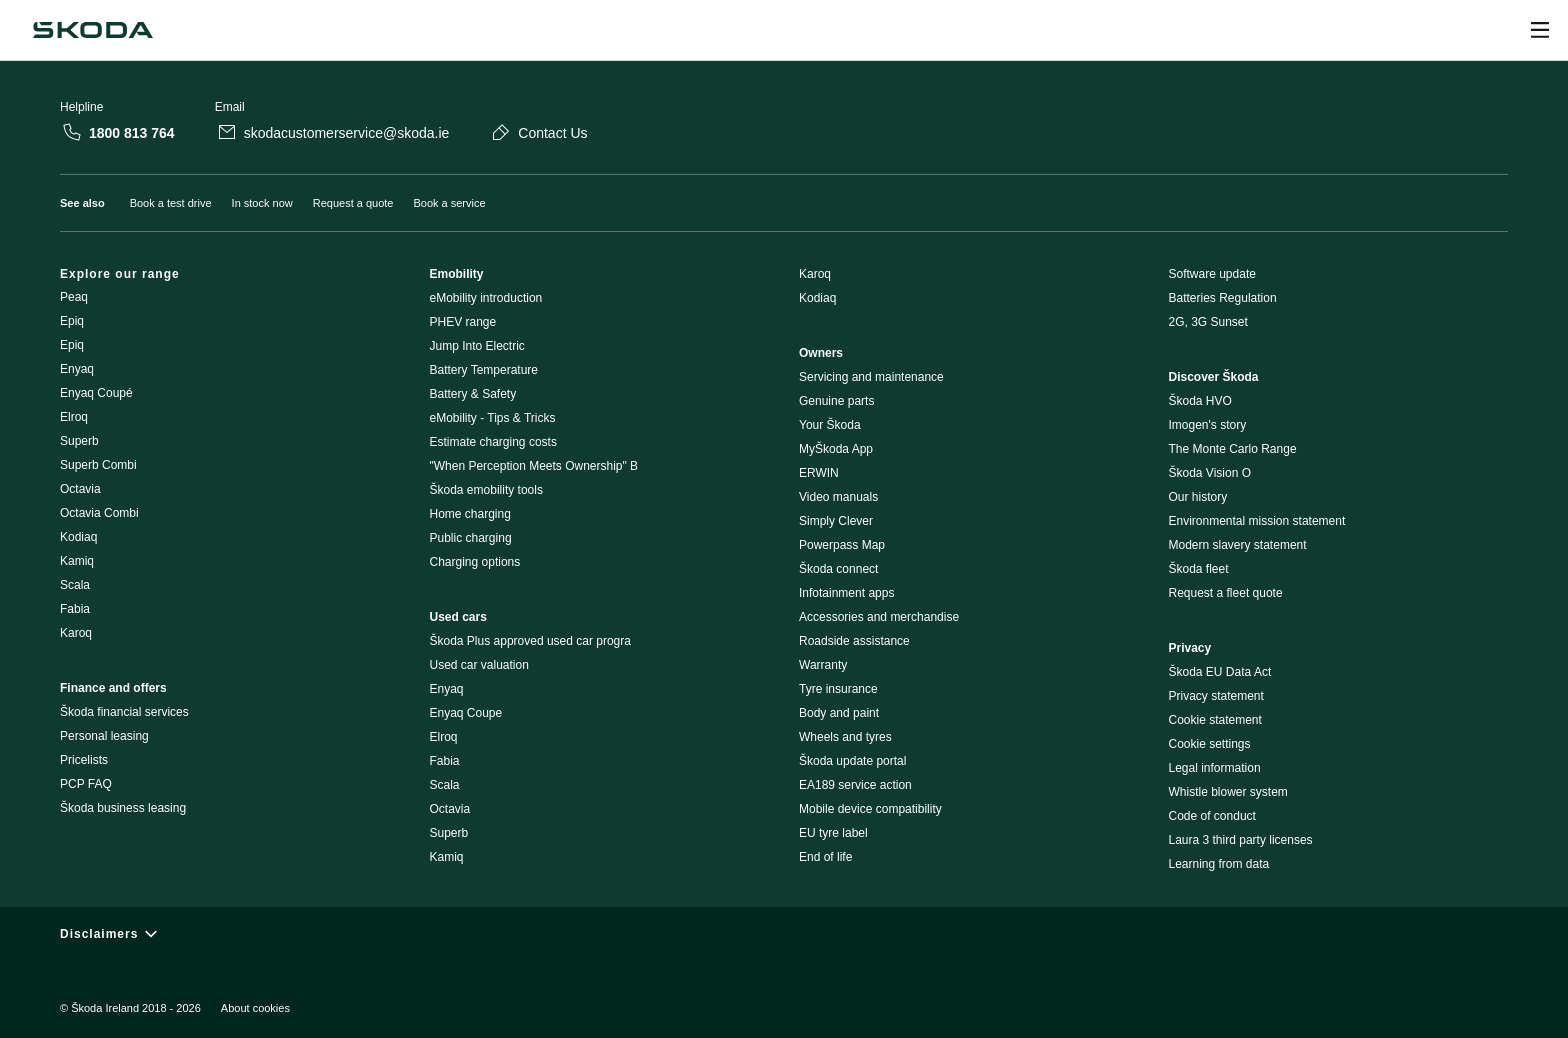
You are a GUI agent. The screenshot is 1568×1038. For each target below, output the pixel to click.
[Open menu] (1540, 30)
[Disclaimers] (784, 933)
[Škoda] (93, 30)
